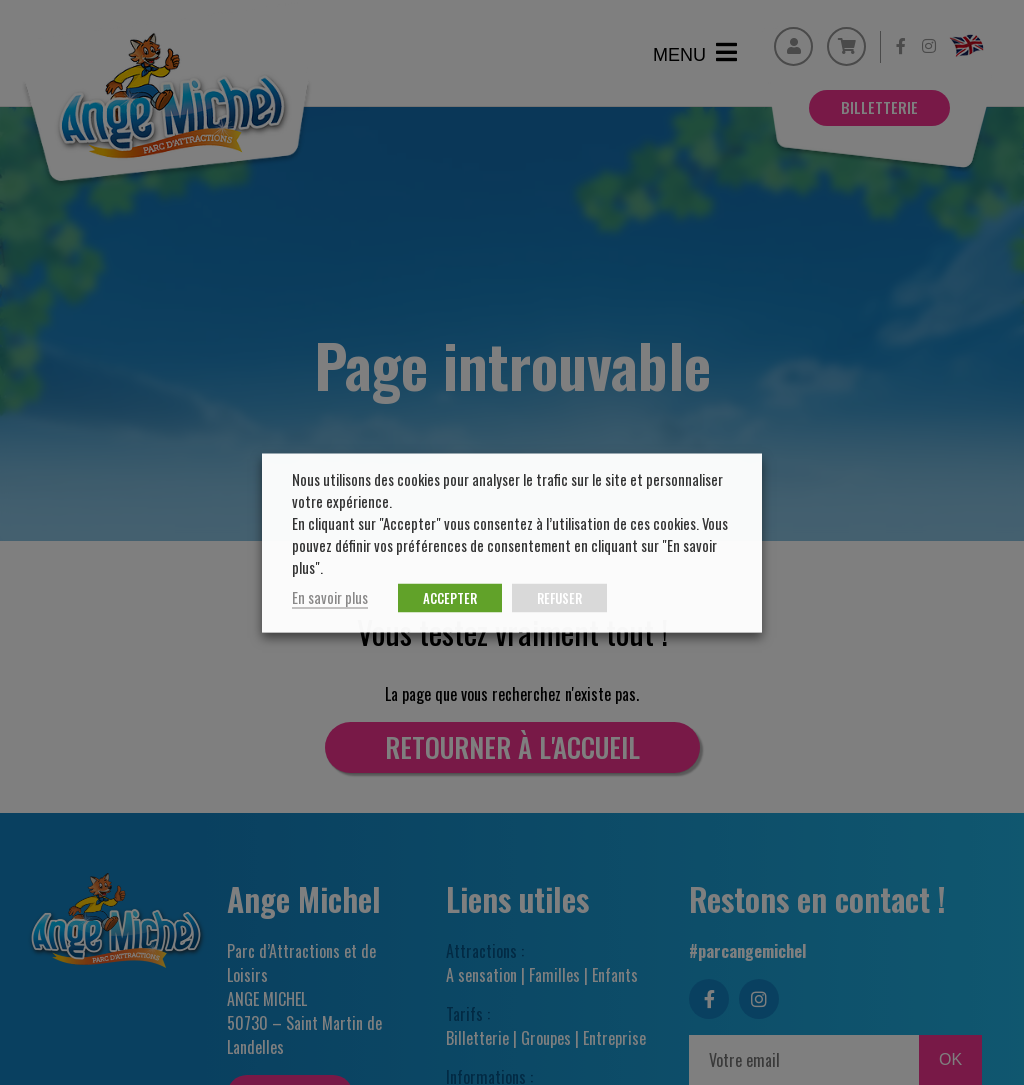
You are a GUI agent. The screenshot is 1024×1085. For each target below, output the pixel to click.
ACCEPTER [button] (450, 597)
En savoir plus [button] (330, 596)
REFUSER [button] (559, 597)
